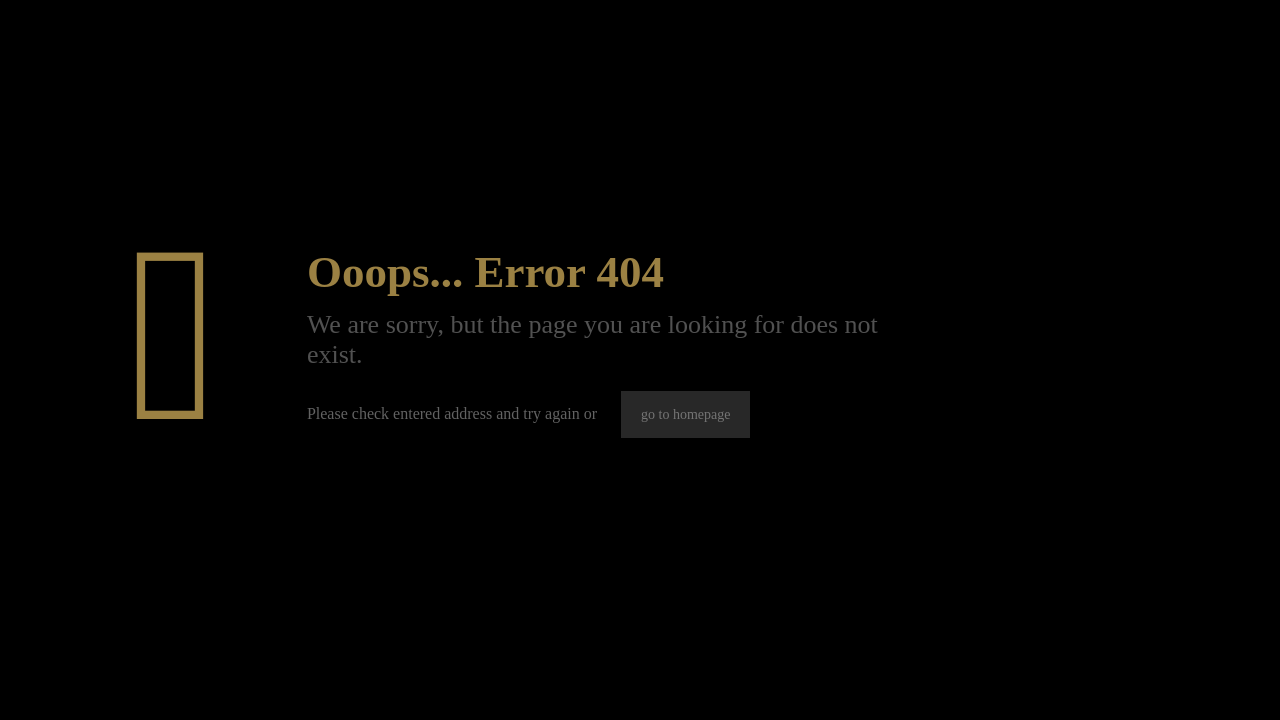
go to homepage (685, 414)
